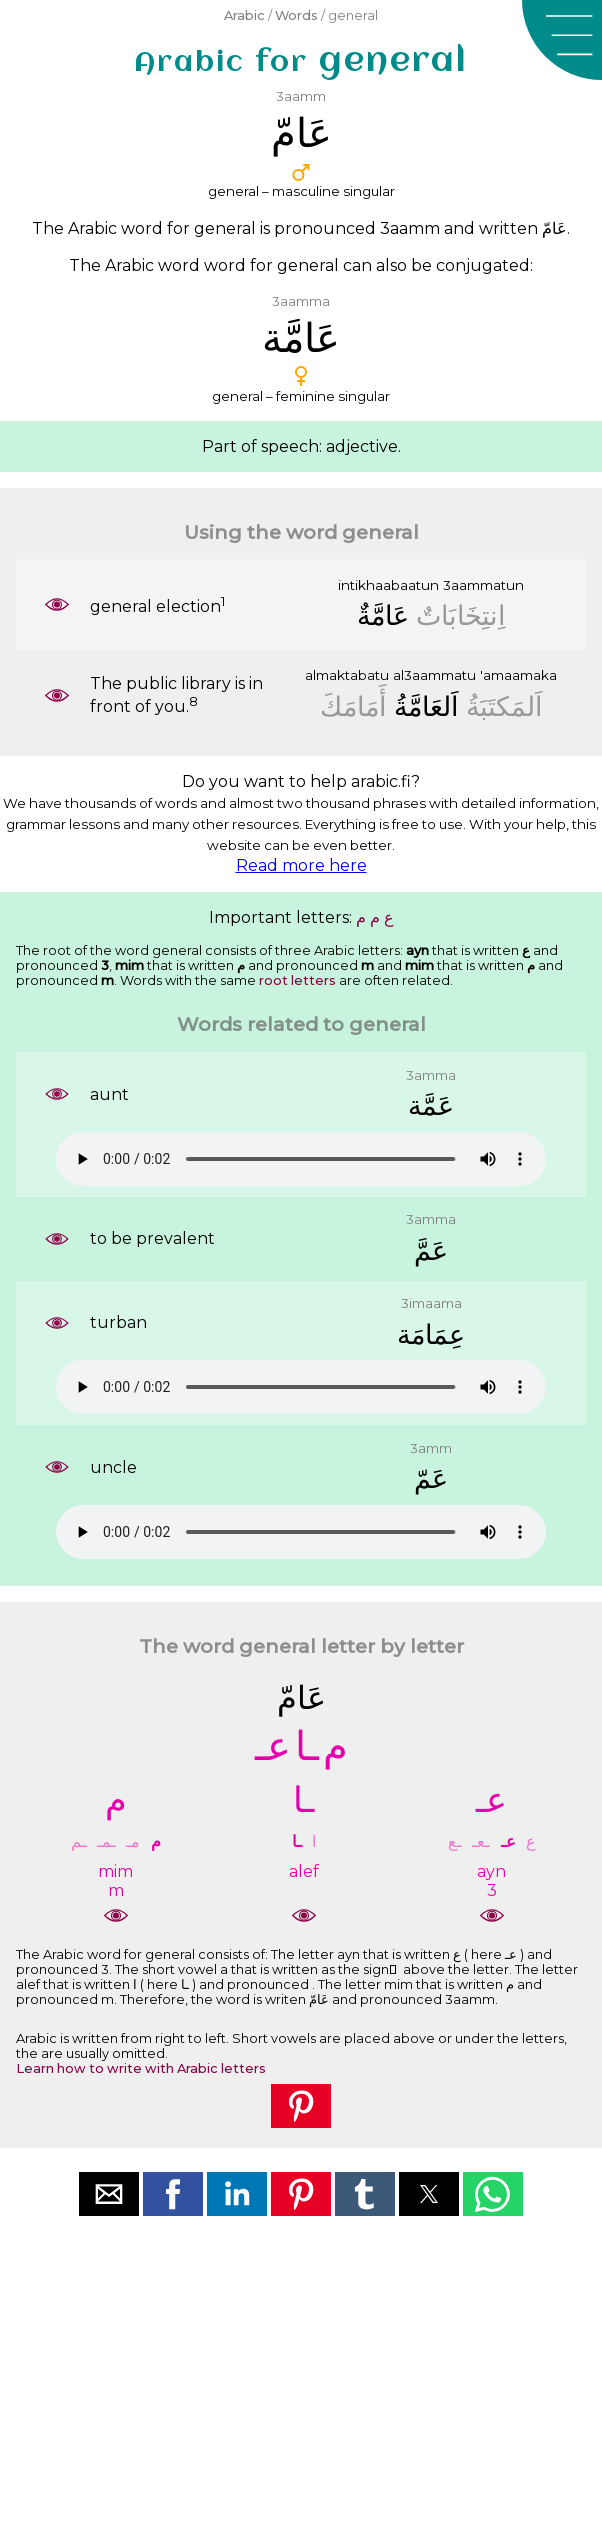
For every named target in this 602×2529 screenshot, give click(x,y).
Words (296, 15)
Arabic (244, 15)
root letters (297, 980)
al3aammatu (434, 675)
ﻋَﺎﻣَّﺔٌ (383, 615)
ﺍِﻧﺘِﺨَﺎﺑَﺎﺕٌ (461, 615)
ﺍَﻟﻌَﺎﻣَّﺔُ (426, 706)
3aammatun (483, 585)
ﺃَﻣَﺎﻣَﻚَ (353, 706)
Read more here (301, 865)
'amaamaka (518, 675)
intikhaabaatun (388, 585)
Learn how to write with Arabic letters (141, 2068)
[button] (562, 40)
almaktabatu (347, 675)
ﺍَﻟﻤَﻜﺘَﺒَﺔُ (504, 706)
